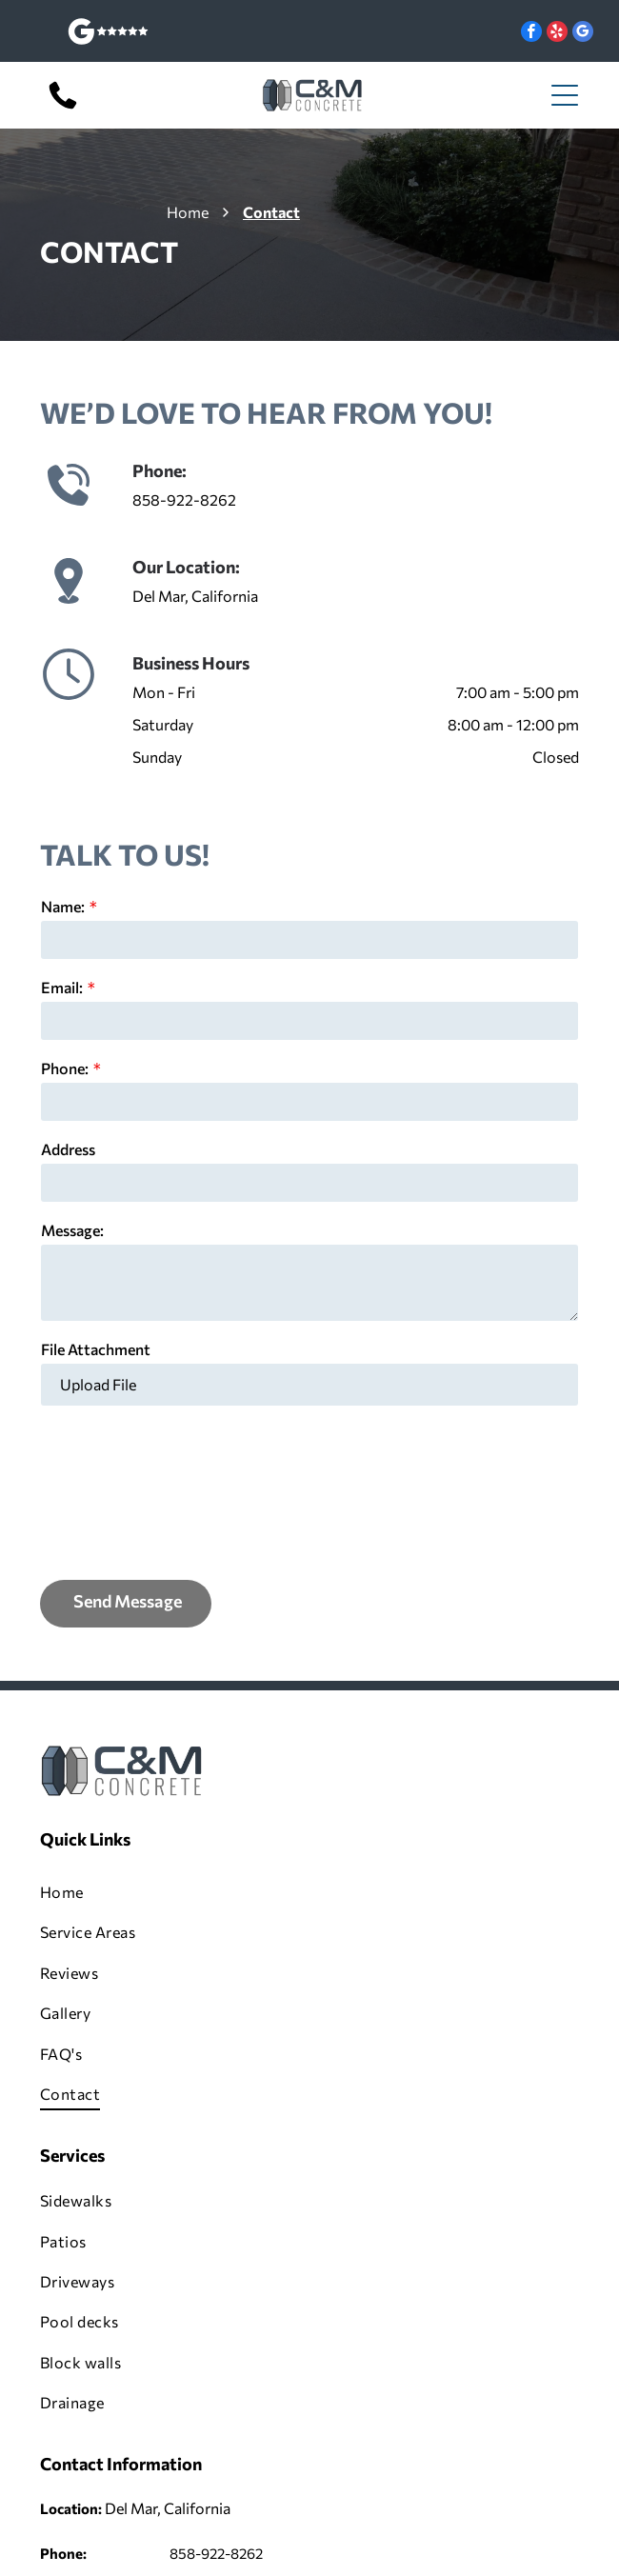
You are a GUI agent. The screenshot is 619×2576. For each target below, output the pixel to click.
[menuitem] (309, 1892)
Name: (63, 906)
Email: (62, 987)
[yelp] (557, 34)
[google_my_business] (582, 34)
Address (68, 1149)
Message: (72, 1230)
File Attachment (95, 1349)
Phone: (65, 1068)
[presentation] (119, 1491)
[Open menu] (564, 95)
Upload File (98, 1384)
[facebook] (531, 34)
